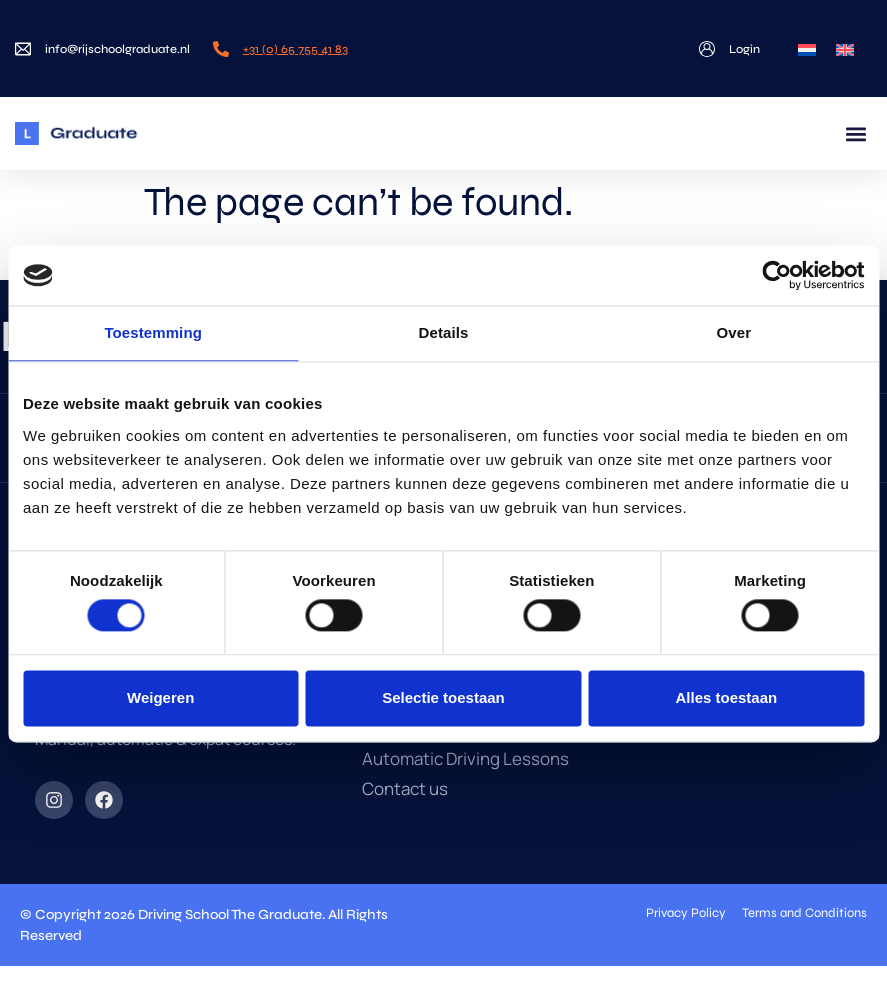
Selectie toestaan (443, 697)
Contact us (405, 789)
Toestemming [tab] (153, 332)
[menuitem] (807, 48)
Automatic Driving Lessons (465, 759)
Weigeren (160, 697)
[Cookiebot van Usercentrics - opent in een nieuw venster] (776, 275)
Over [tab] (734, 332)
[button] (855, 133)
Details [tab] (444, 332)
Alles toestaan (726, 697)
